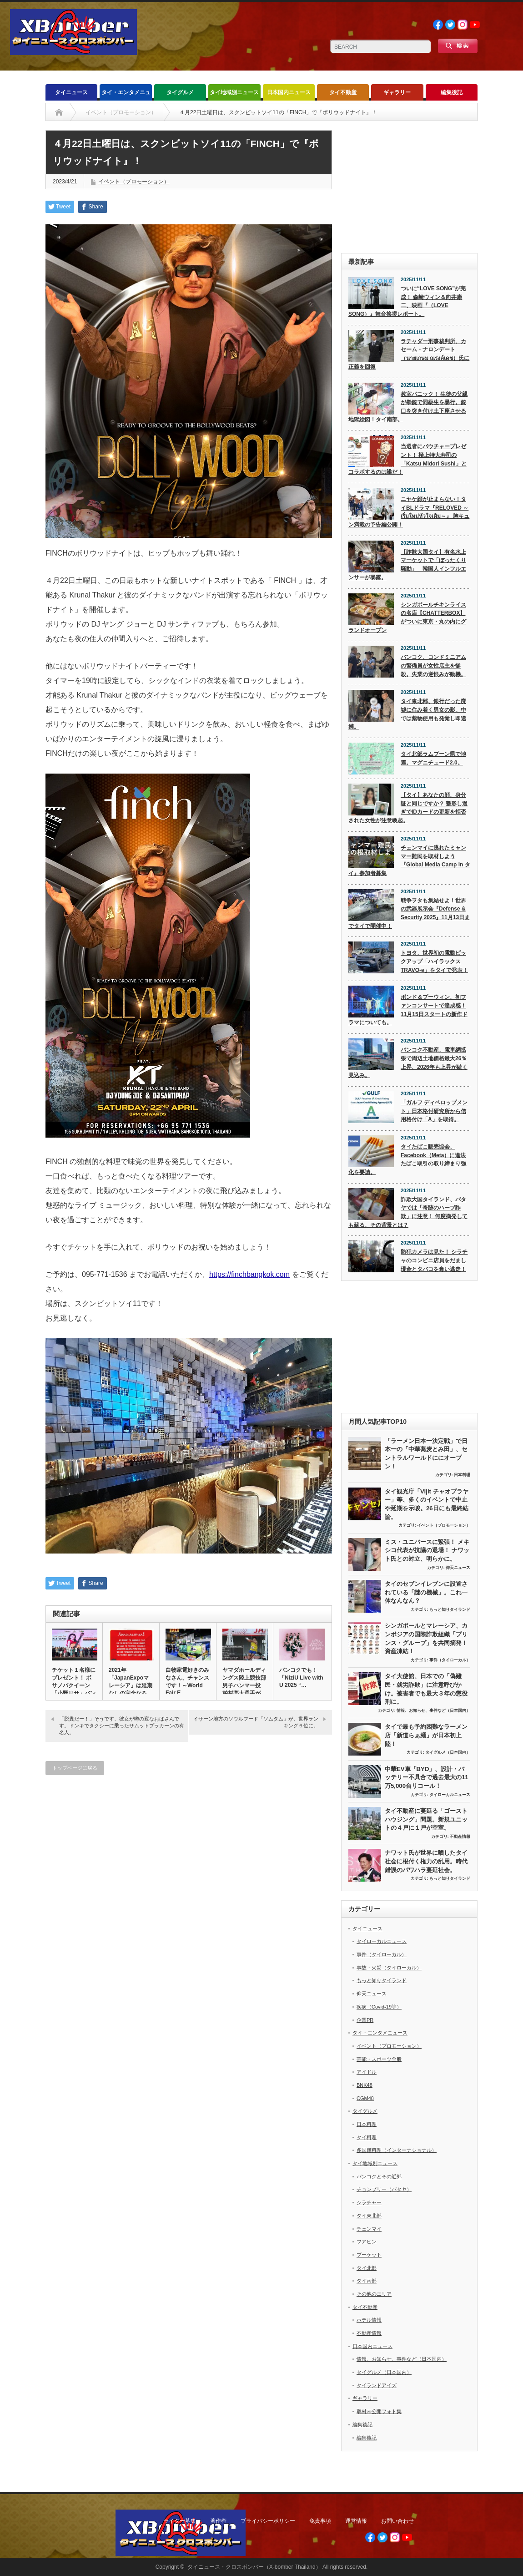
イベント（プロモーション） (133, 181)
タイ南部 (367, 2280)
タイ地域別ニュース (234, 92)
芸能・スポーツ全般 (379, 2059)
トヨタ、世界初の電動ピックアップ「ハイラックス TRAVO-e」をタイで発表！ (434, 961)
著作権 (218, 2521)
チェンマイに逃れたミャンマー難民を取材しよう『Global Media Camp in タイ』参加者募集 (409, 860)
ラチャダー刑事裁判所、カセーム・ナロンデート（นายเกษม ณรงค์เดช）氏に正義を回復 (408, 354)
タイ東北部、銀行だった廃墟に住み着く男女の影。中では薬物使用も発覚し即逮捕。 (407, 714)
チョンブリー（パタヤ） (384, 2189)
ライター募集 (179, 2521)
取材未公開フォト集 (379, 2411)
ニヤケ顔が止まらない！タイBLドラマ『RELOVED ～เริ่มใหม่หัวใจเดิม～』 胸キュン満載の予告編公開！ (408, 512)
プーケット (369, 2254)
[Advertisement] (409, 187)
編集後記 (452, 92)
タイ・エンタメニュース (126, 95)
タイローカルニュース (449, 1794)
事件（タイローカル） (449, 1660)
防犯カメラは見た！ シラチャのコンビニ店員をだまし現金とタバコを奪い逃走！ (434, 1260)
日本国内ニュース (289, 92)
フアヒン (367, 2241)
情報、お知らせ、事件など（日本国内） (433, 1710)
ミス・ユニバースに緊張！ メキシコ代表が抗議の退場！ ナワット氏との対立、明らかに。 (427, 1550)
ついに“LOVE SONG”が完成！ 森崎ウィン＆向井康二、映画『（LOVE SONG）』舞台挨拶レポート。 (407, 301)
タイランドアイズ (377, 2385)
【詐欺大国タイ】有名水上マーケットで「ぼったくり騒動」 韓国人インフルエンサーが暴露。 (407, 565)
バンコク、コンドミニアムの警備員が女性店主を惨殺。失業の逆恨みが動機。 (433, 665)
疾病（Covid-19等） (379, 2006)
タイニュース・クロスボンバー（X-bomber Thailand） (254, 2567)
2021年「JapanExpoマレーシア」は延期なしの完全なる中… (130, 1685)
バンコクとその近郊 (379, 2176)
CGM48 (365, 2098)
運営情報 (356, 2521)
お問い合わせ (397, 2521)
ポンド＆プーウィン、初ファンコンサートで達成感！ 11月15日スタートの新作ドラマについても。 (408, 1010)
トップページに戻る (74, 1768)
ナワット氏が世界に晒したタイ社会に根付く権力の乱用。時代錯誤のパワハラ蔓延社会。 (426, 1861)
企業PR (365, 2020)
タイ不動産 (343, 92)
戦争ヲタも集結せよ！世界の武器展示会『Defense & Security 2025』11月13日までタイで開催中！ (409, 913)
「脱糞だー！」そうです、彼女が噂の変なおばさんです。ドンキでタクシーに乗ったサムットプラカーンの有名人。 (121, 1726)
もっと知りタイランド (449, 1609)
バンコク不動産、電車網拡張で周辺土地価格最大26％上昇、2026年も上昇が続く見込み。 (408, 1062)
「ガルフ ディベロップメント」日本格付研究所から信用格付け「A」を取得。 (434, 1111)
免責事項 (320, 2521)
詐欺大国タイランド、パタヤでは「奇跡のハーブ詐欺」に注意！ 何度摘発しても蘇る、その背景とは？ (408, 1212)
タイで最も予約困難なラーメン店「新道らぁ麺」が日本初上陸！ (426, 1735)
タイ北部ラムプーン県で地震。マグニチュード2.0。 (433, 758)
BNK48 (364, 2085)
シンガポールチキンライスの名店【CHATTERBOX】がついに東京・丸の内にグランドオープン (407, 617)
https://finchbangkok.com (249, 1274)
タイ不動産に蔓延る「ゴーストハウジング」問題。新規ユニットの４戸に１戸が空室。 (426, 1819)
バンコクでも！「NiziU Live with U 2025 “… (301, 1677)
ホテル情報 (369, 2320)
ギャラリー (397, 92)
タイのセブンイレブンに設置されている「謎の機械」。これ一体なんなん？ (426, 1592)
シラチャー (369, 2202)
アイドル (367, 2072)
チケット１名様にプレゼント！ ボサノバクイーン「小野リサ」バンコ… (74, 1685)
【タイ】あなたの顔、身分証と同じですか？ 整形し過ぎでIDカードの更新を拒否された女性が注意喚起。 (408, 808)
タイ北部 (367, 2268)
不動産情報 (460, 1836)
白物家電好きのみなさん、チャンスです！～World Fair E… (187, 1681)
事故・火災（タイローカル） (389, 1967)
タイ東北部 (369, 2215)
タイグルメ (180, 92)
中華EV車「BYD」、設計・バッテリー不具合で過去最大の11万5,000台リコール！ (426, 1777)
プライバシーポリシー (268, 2521)
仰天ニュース (458, 1567)
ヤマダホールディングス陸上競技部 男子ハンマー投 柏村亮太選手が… (244, 1681)
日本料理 (462, 1475)
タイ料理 (367, 2137)
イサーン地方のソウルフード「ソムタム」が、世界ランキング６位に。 (255, 1722)
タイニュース (71, 92)
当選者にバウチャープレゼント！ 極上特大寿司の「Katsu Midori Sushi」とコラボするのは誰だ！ (407, 459)
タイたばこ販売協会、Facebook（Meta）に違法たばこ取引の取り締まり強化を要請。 (407, 1159)
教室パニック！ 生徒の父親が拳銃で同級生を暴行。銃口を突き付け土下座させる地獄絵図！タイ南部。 (408, 407)
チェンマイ (369, 2229)
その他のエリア (374, 2294)
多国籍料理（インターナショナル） (397, 2150)
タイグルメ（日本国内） (447, 1752)
